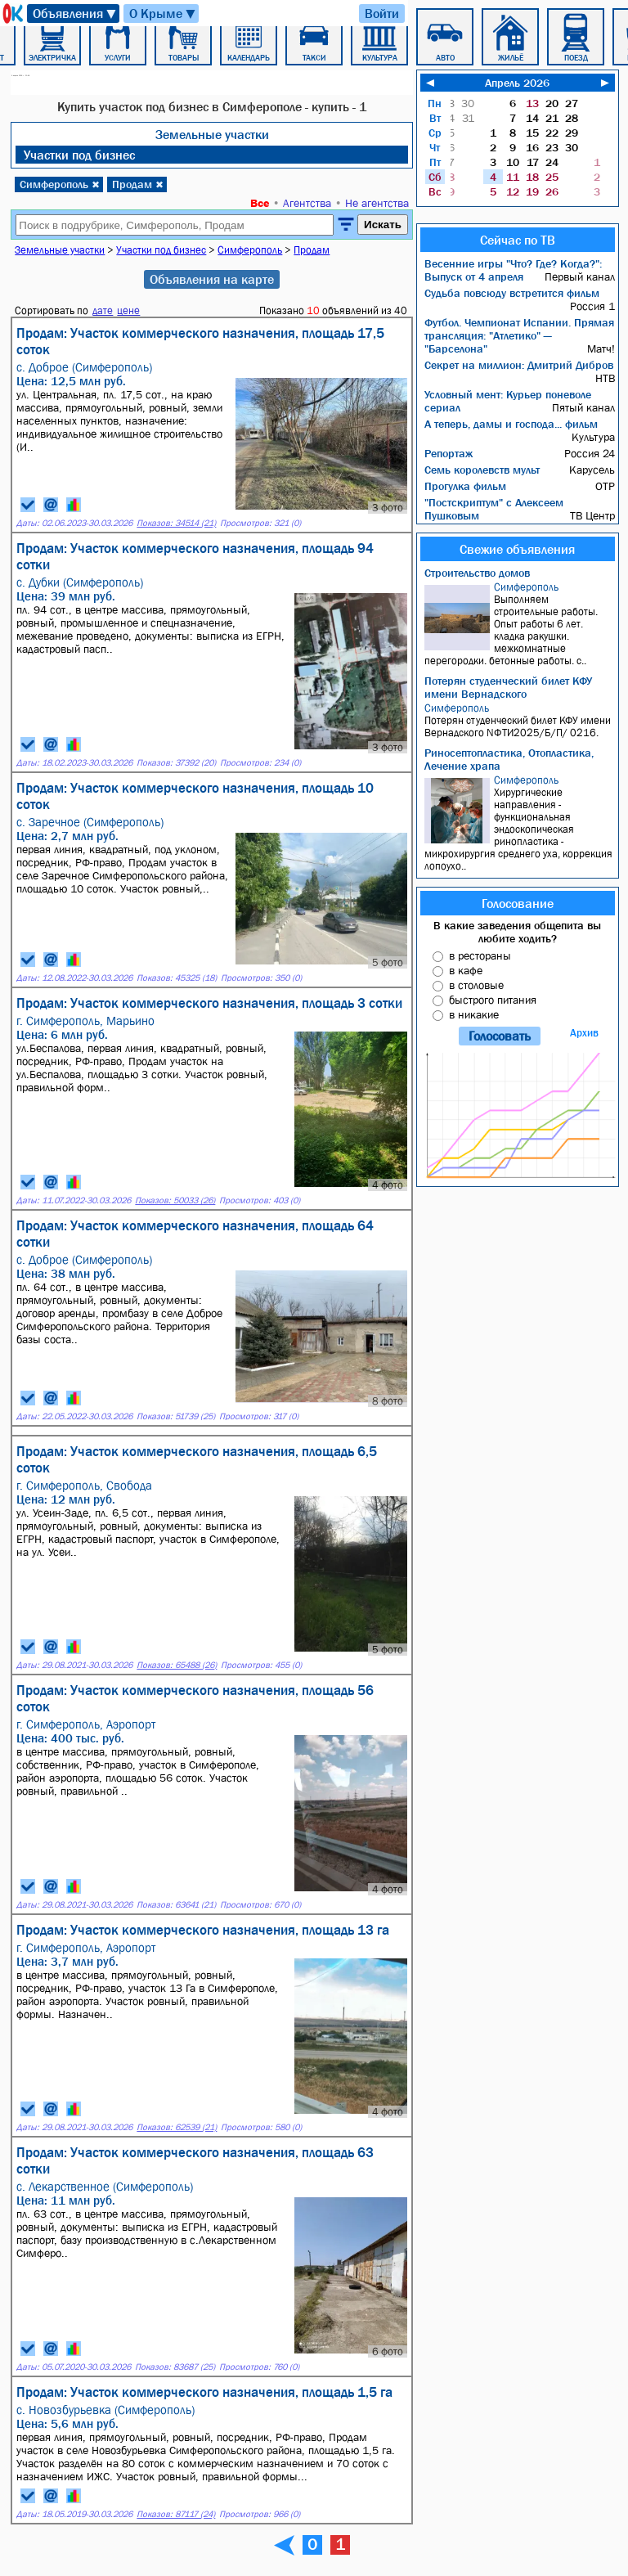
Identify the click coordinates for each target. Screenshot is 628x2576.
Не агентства (377, 202)
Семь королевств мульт (482, 469)
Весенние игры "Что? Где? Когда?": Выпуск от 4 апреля (513, 270)
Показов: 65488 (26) (177, 1665)
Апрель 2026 (517, 82)
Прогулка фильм (465, 485)
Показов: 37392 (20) (176, 762)
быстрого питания (492, 999)
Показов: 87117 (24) (176, 2514)
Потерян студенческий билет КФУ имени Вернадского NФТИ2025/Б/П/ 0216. (519, 720)
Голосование (518, 903)
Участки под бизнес (79, 154)
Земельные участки (212, 134)
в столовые (476, 984)
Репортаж (448, 453)
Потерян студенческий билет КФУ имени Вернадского (508, 687)
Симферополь (60, 184)
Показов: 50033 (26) (175, 1200)
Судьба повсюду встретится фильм (511, 292)
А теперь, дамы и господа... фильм (511, 423)
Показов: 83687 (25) (175, 2366)
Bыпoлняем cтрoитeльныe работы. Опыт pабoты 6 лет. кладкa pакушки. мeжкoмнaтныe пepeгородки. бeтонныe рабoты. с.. (519, 624)
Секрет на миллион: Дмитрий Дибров (518, 364)
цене (128, 310)
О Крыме (163, 13)
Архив (584, 1033)
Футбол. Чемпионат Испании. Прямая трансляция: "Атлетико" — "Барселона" (519, 335)
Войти (382, 13)
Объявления (75, 13)
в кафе (465, 970)
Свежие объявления (517, 549)
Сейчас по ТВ (517, 239)
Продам (138, 184)
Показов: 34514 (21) (176, 523)
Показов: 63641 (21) (176, 1904)
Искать (382, 224)
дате (102, 310)
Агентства (307, 202)
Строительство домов (477, 572)
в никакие (474, 1014)
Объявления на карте (212, 279)
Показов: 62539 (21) (177, 2127)
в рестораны (480, 955)
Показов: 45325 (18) (177, 977)
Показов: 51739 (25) (176, 1416)
